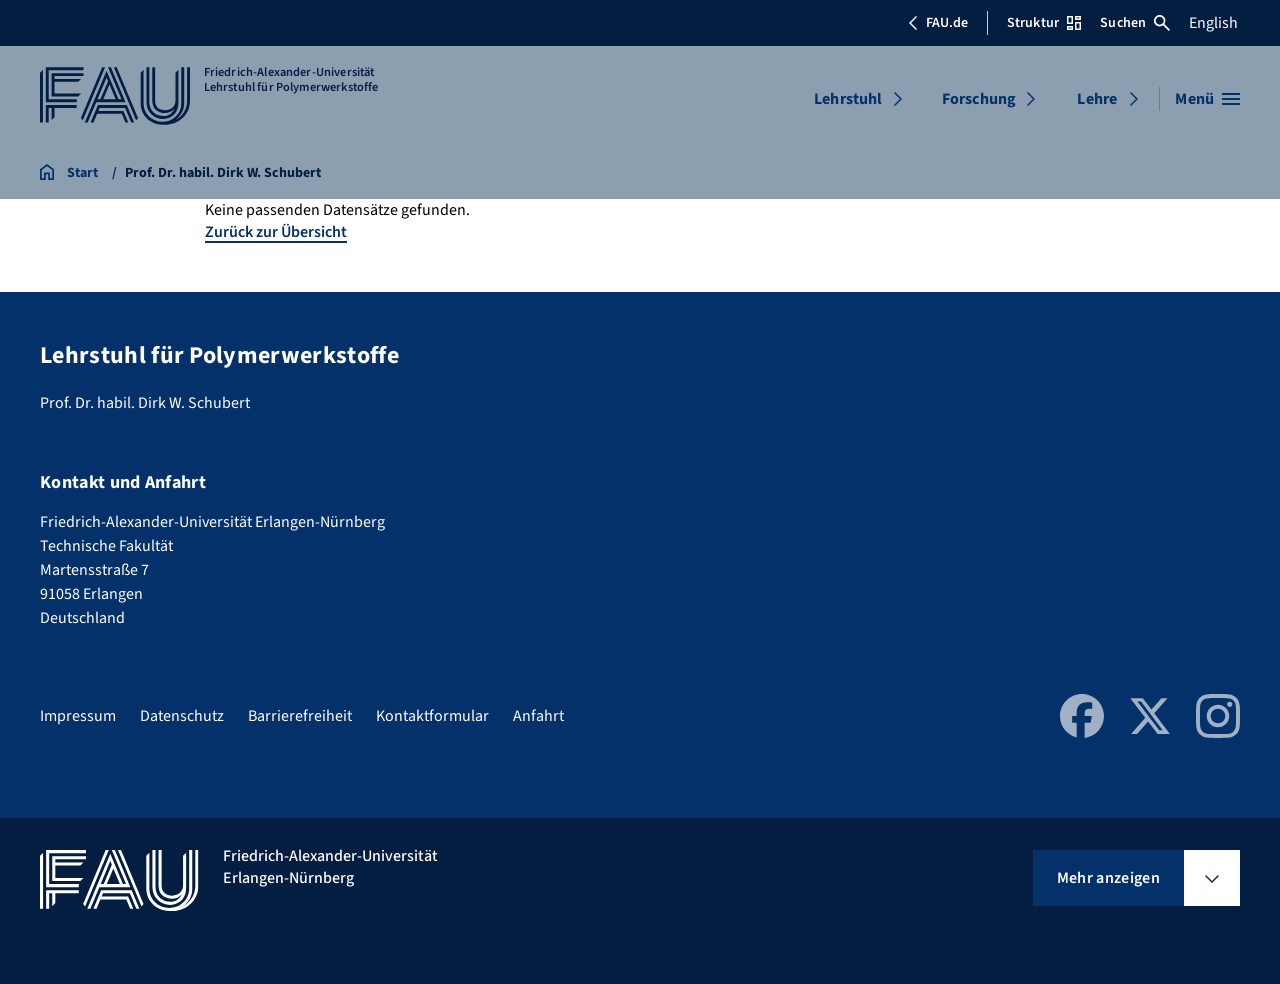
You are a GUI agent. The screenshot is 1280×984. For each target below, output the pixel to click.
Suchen (1135, 23)
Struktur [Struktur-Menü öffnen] (1044, 23)
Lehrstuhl (848, 99)
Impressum (78, 716)
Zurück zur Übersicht (276, 232)
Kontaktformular (432, 716)
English (1213, 23)
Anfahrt (538, 716)
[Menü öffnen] (1207, 99)
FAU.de (938, 23)
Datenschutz (182, 716)
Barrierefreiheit (300, 716)
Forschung (979, 99)
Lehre (1097, 99)
